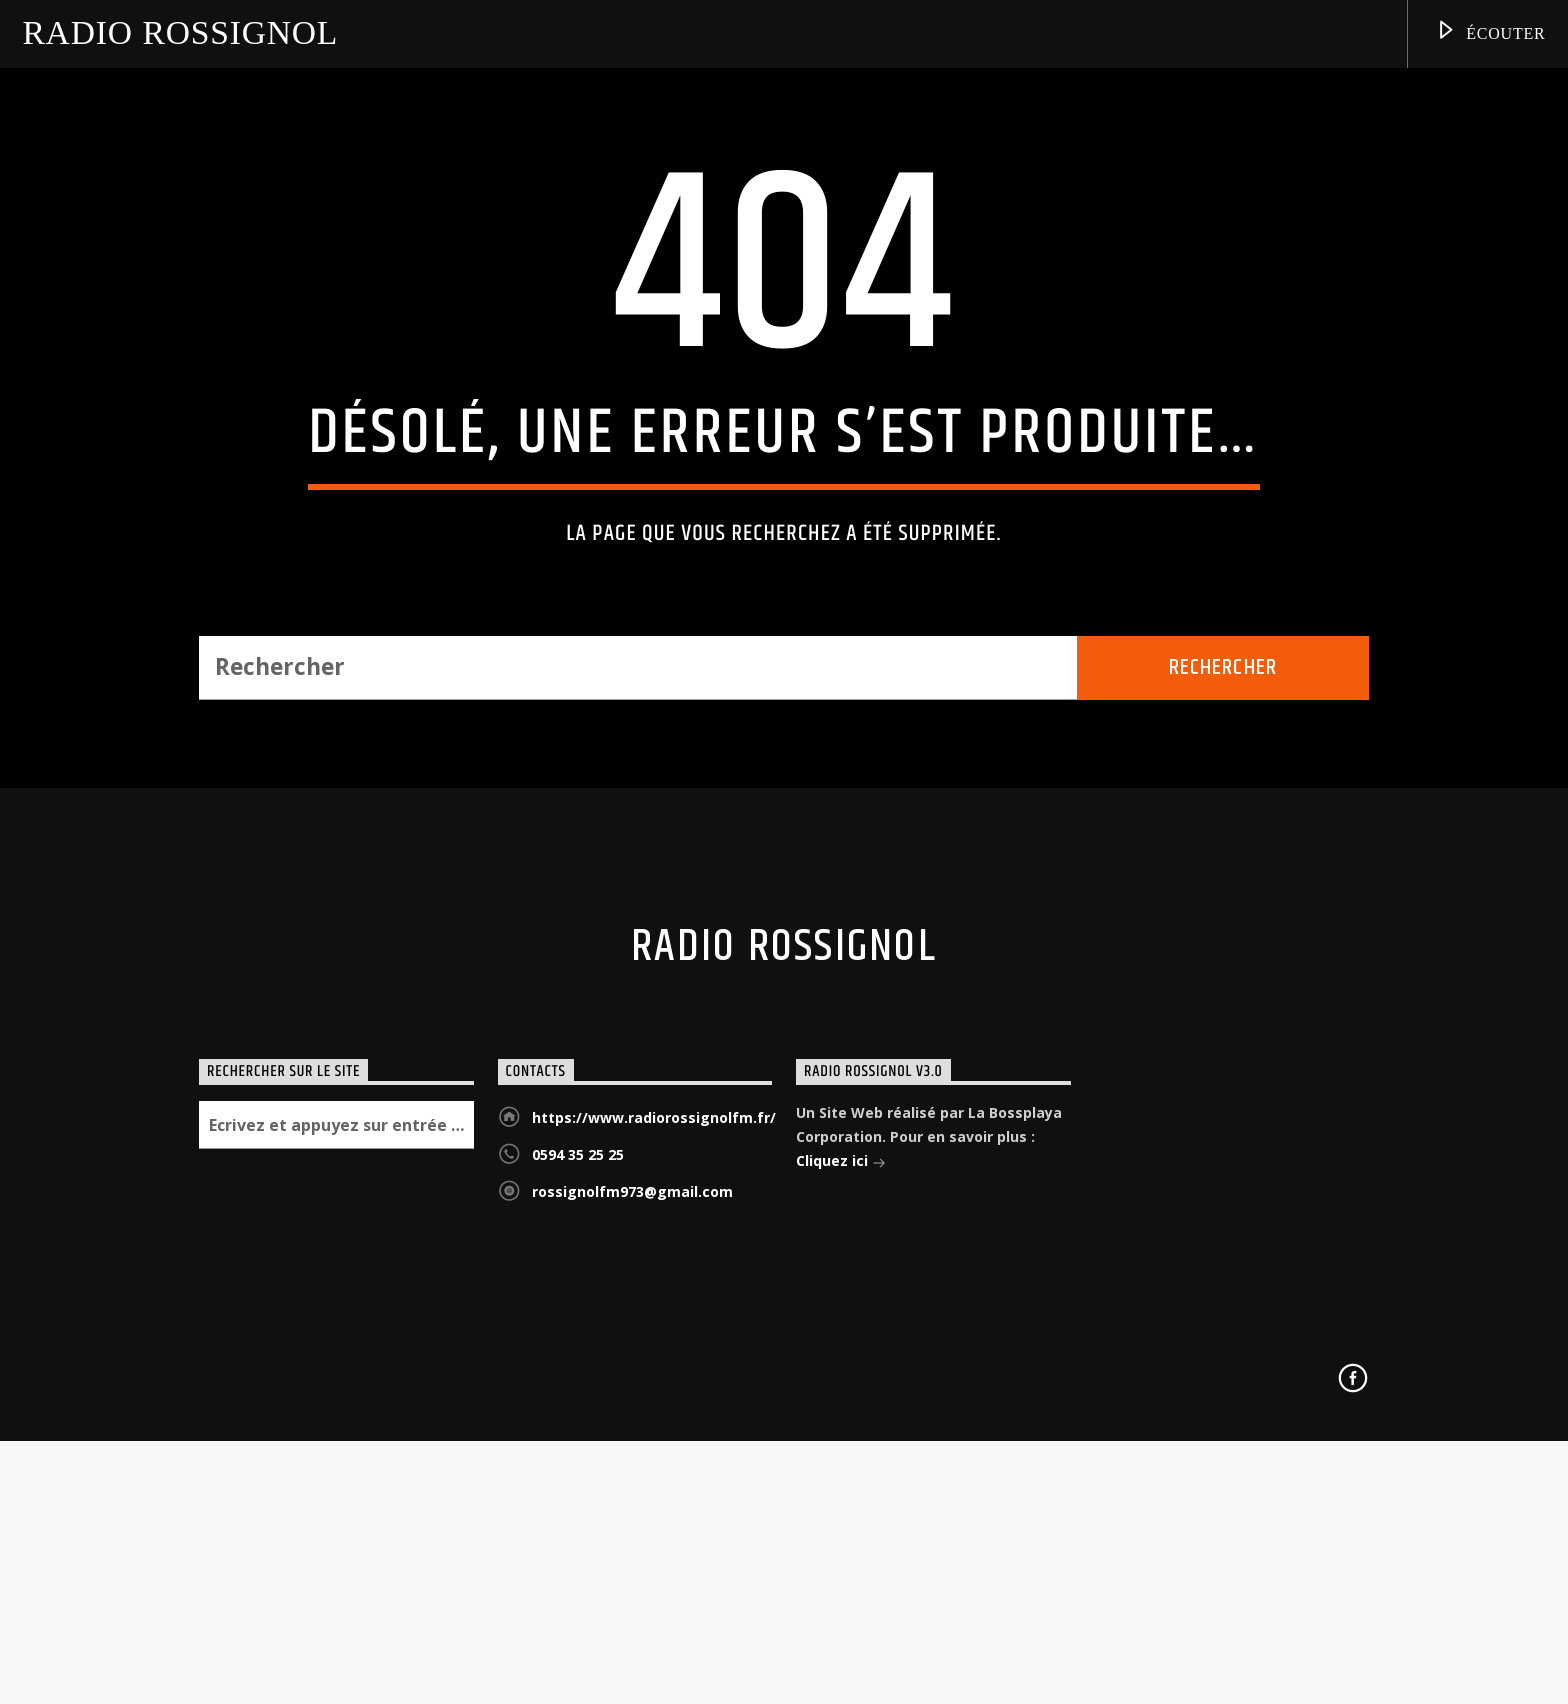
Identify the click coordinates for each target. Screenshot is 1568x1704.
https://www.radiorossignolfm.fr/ (654, 1562)
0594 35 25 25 (578, 1599)
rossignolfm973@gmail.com (632, 1636)
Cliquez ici (841, 1607)
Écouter (1490, 33)
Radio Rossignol (180, 33)
